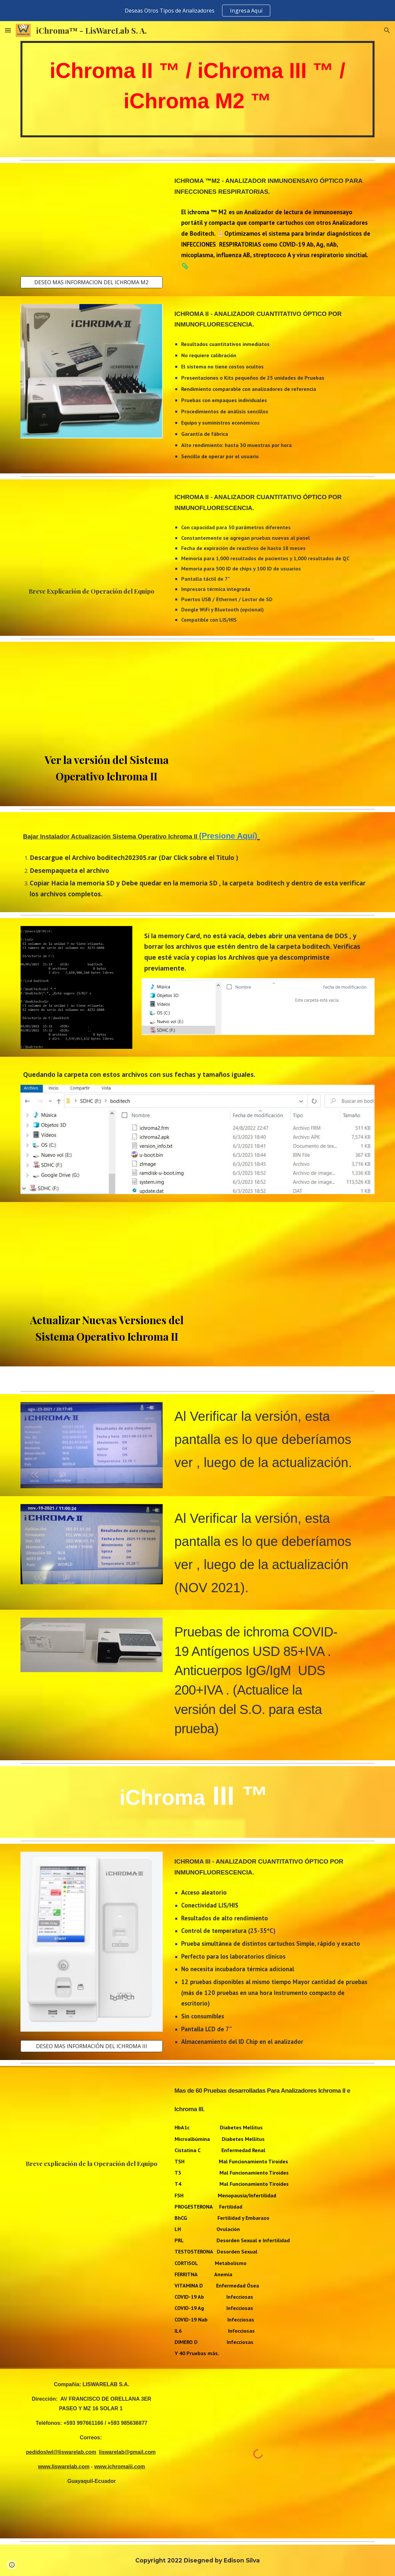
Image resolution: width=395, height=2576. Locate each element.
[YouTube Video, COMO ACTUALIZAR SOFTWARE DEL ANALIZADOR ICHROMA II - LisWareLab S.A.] (106, 1258)
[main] (197, 89)
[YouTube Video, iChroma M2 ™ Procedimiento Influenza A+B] (91, 219)
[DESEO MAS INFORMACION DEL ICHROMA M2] (91, 282)
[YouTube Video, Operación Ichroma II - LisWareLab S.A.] (91, 533)
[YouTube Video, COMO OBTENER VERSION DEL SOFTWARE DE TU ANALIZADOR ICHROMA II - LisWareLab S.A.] (106, 698)
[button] (8, 30)
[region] (197, 10)
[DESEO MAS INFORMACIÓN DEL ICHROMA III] (91, 2046)
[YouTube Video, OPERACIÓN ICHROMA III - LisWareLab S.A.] (91, 2114)
